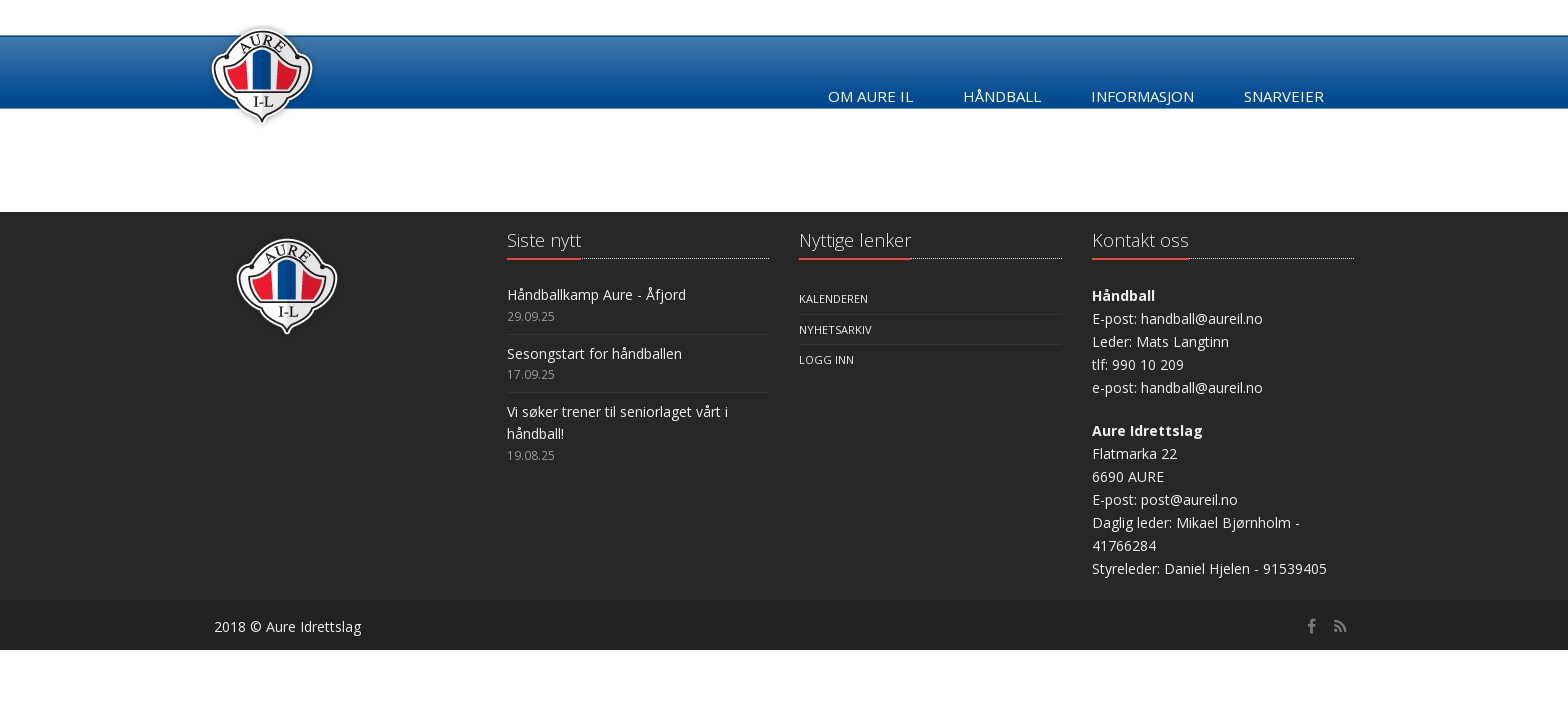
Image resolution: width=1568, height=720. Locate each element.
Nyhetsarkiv (835, 329)
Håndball (1002, 96)
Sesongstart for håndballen (594, 353)
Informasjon (1142, 96)
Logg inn (826, 359)
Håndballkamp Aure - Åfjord (596, 294)
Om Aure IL (870, 96)
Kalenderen (833, 298)
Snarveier (1284, 96)
